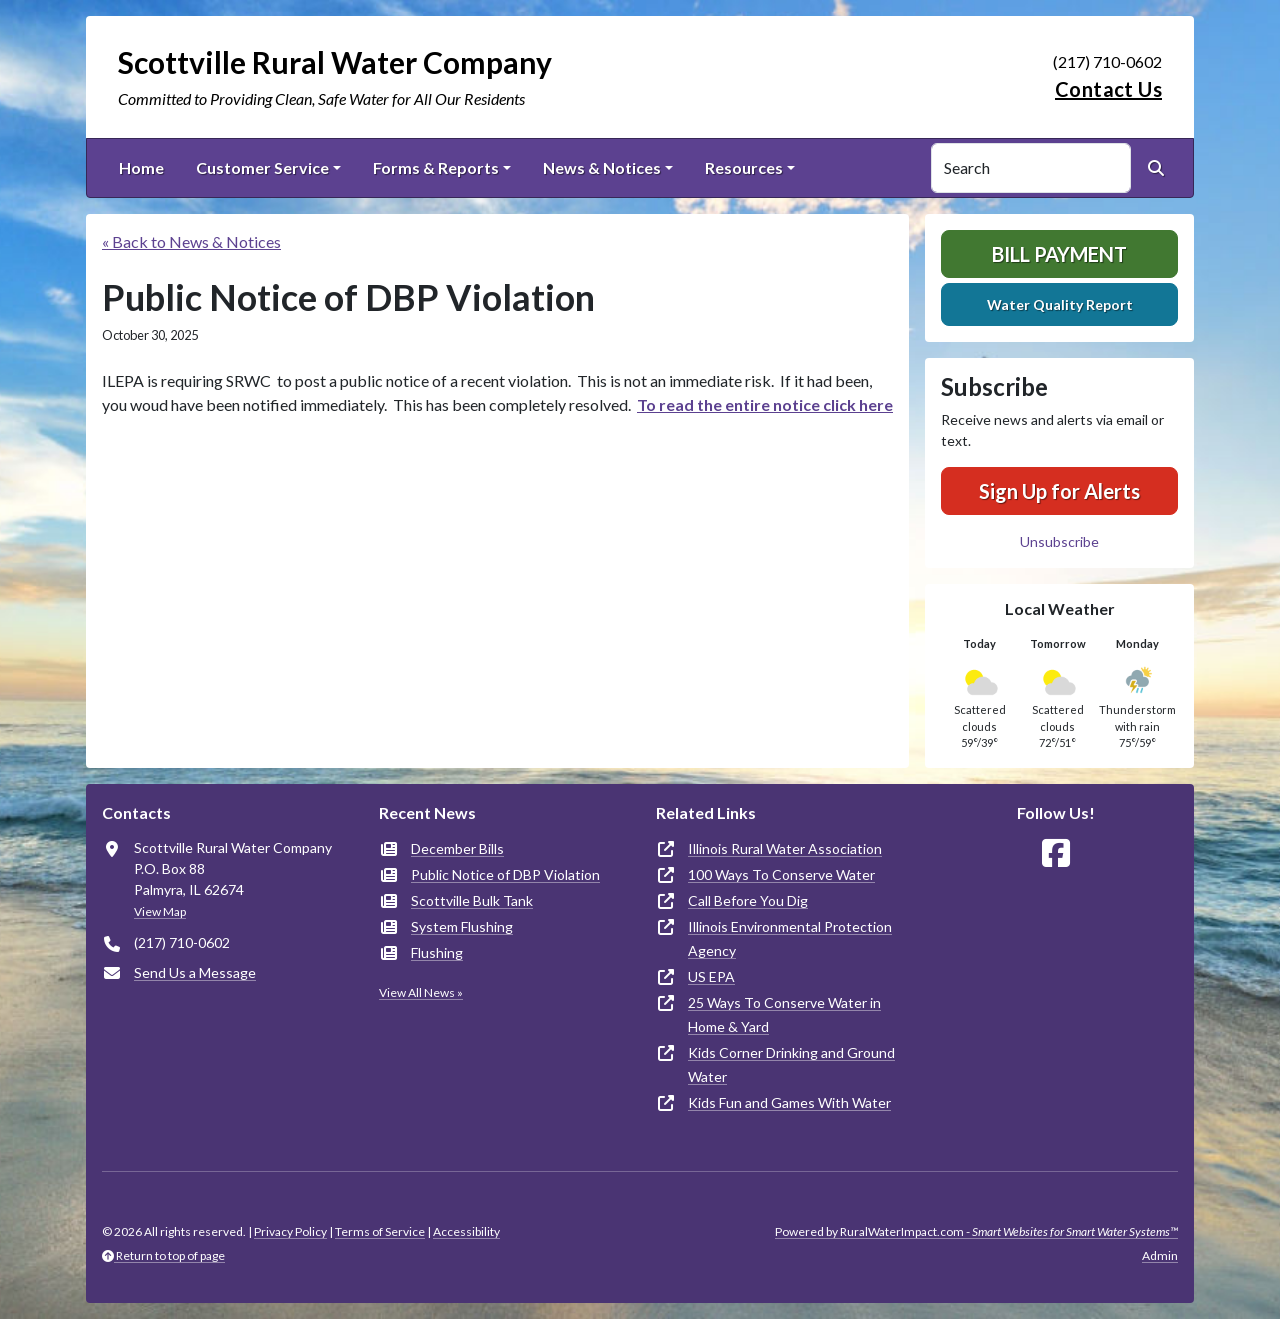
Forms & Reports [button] (436, 167)
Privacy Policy (290, 1231)
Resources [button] (744, 167)
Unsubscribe (1059, 541)
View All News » (421, 992)
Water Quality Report (1060, 304)
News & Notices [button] (602, 167)
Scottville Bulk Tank (472, 900)
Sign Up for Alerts (1059, 491)
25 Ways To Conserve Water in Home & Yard (784, 1014)
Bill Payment (1059, 254)
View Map (160, 911)
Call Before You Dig (748, 900)
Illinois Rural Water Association (785, 848)
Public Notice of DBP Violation (505, 874)
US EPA (711, 976)
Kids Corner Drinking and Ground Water (791, 1064)
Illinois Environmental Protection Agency (790, 938)
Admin (1160, 1255)
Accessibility (466, 1231)
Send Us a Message (195, 972)
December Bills (457, 848)
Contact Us (1108, 89)
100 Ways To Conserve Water (781, 874)
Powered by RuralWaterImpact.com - (976, 1231)
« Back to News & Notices (191, 241)
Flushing (437, 952)
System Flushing (462, 926)
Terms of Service (380, 1231)
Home (141, 167)
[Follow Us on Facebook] (1056, 853)
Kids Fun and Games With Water (789, 1102)
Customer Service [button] (262, 167)
